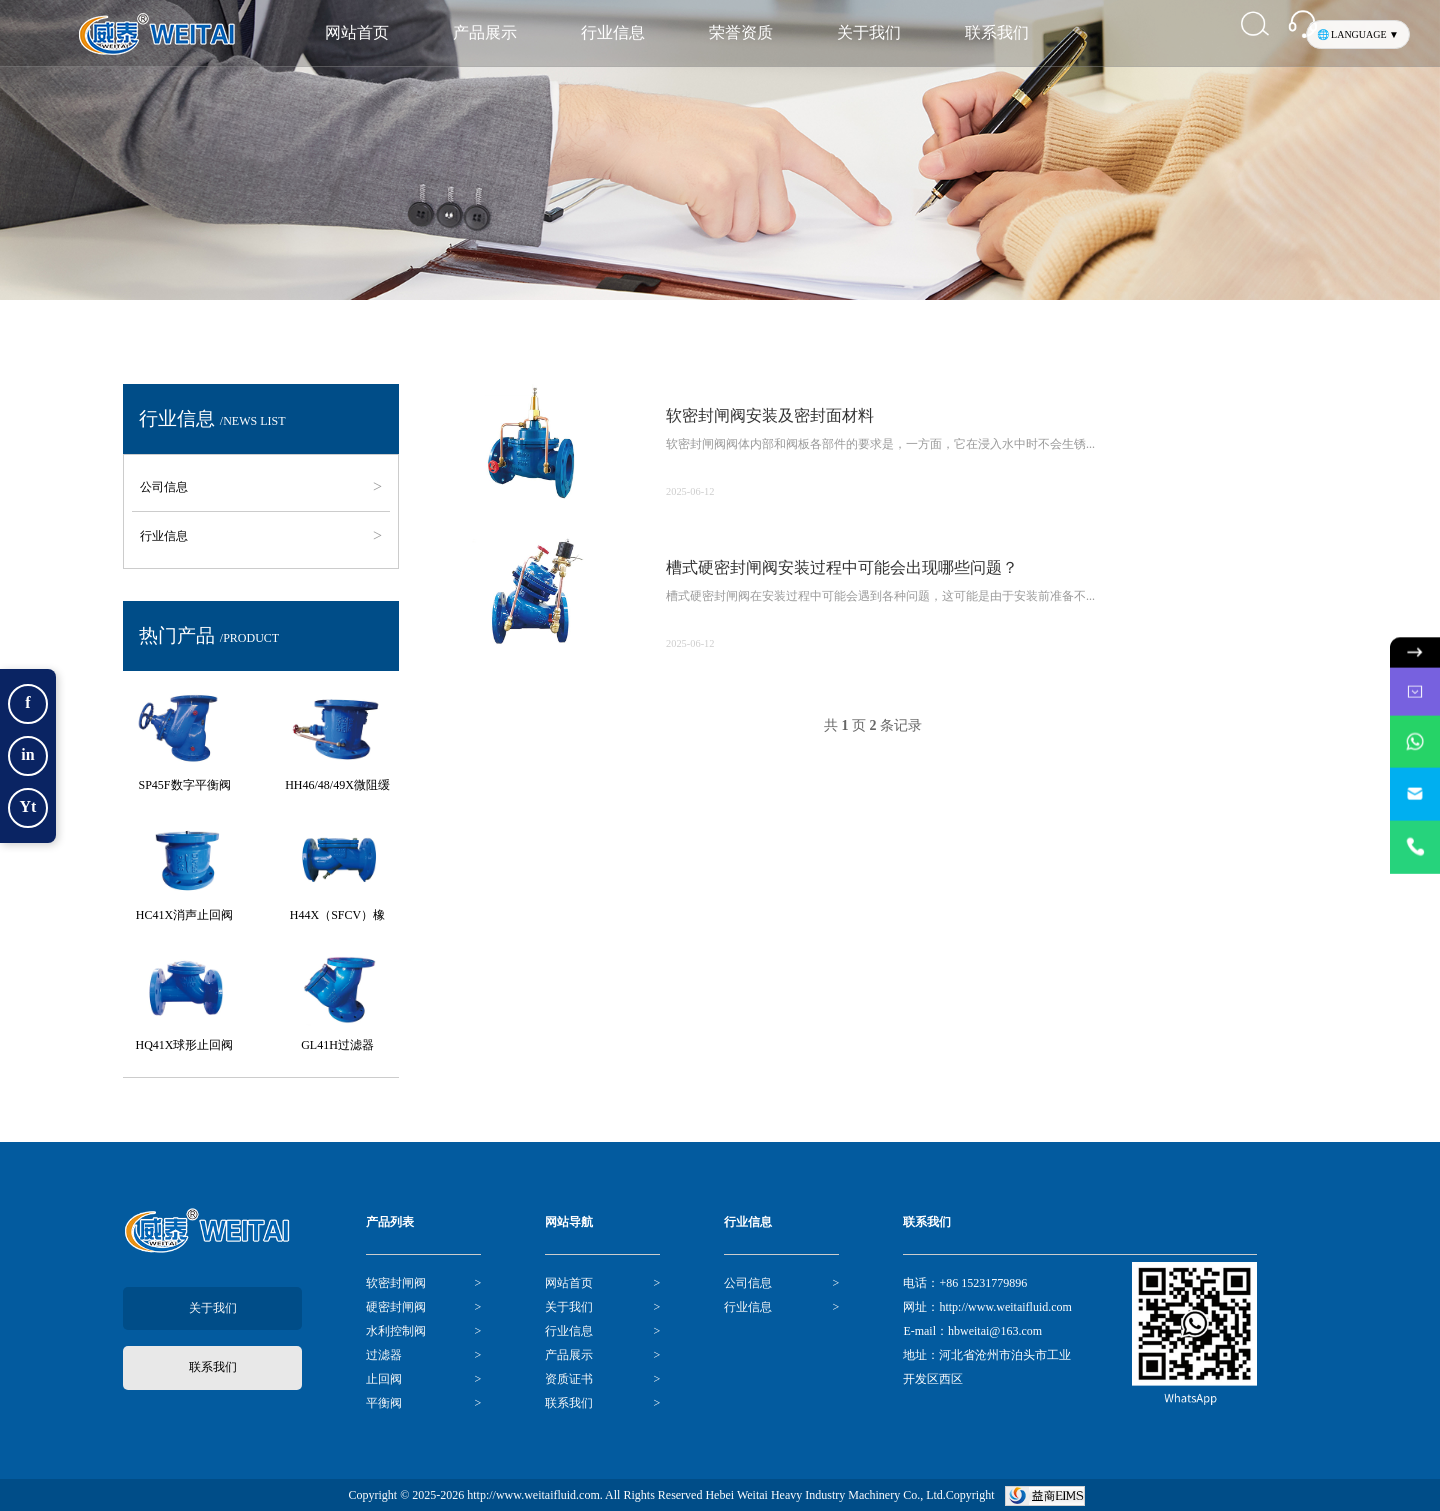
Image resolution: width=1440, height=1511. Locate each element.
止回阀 (384, 1379)
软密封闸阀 (396, 1283)
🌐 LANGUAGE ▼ (1358, 34)
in (27, 754)
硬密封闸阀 (396, 1307)
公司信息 (168, 487)
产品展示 (485, 32)
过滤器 (384, 1355)
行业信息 (613, 32)
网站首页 (357, 32)
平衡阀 (384, 1403)
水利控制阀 (396, 1331)
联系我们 (997, 32)
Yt (28, 806)
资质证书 (569, 1379)
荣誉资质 (741, 32)
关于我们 (869, 32)
